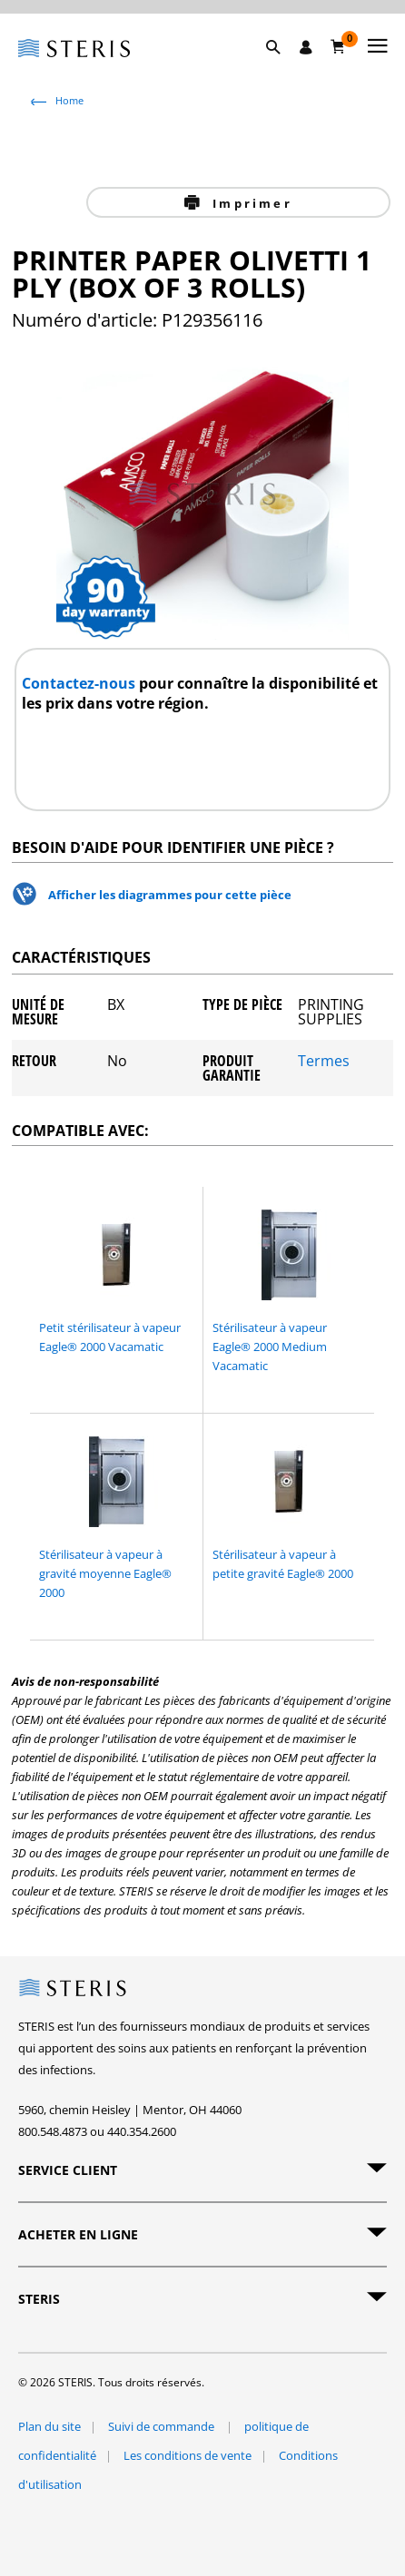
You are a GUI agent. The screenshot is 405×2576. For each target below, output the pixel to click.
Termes (324, 1062)
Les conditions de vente (187, 2455)
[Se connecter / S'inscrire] (306, 47)
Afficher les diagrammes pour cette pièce (169, 894)
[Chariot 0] (338, 46)
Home (69, 100)
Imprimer (249, 203)
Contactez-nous (80, 683)
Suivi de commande (162, 2426)
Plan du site (49, 2426)
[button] (282, 68)
